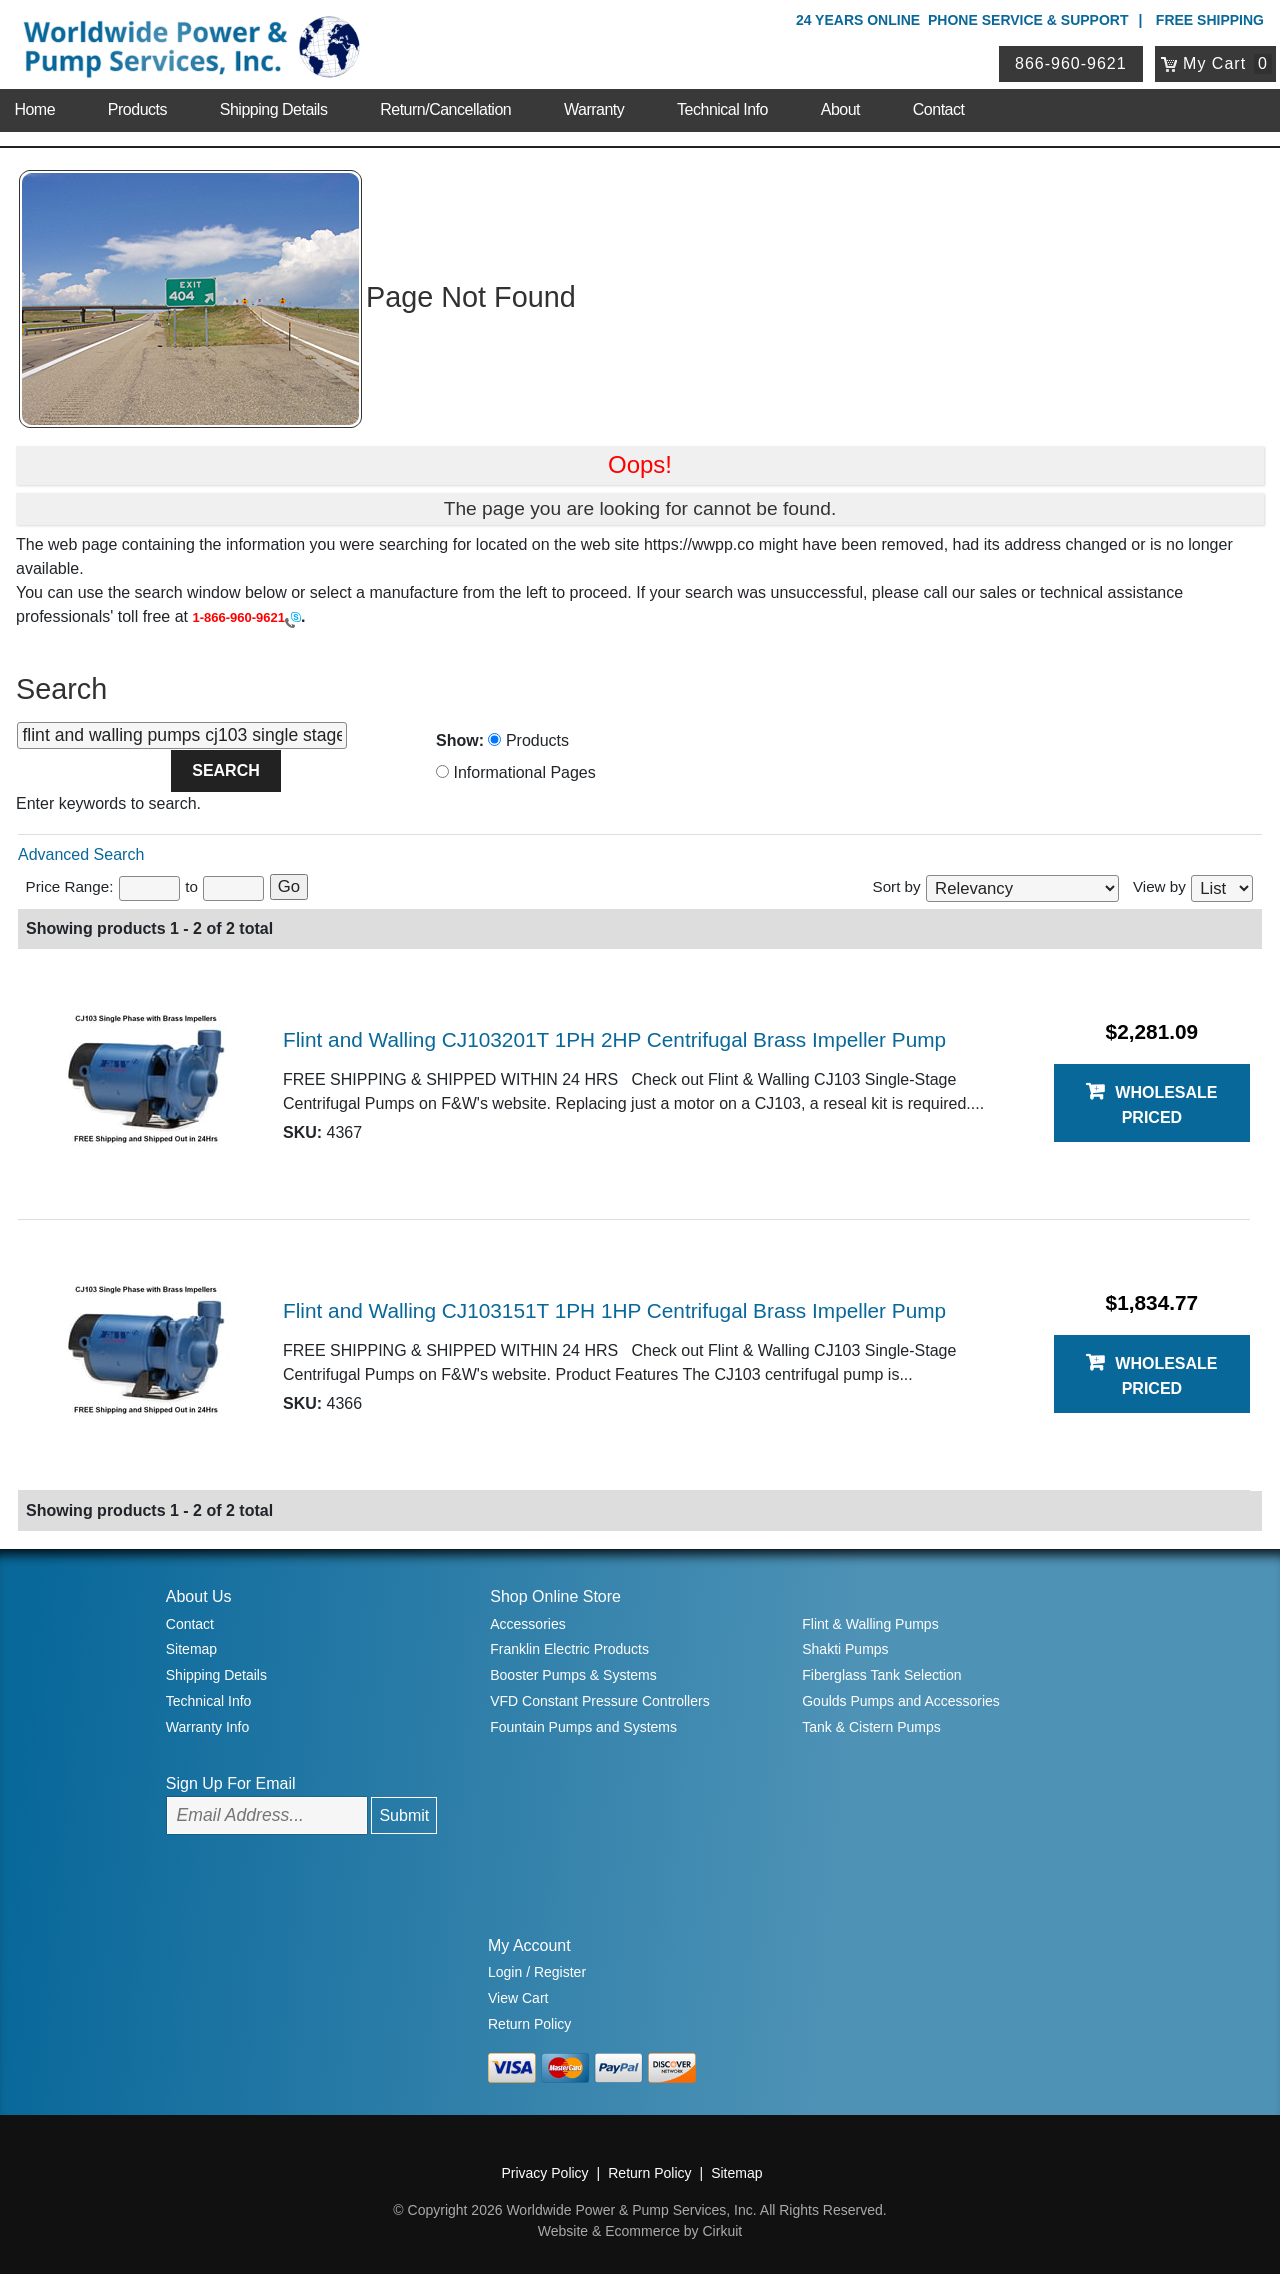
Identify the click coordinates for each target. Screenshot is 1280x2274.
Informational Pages (516, 772)
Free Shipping (1210, 20)
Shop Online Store (555, 1596)
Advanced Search (81, 854)
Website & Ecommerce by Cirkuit (640, 2231)
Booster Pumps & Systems (573, 1675)
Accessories (527, 1624)
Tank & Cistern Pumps (871, 1727)
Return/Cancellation (445, 109)
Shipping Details (274, 109)
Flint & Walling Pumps (870, 1624)
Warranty (594, 109)
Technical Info (722, 109)
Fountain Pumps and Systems (583, 1727)
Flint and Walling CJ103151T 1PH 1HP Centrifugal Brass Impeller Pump (614, 1310)
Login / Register (537, 1972)
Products (137, 109)
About (840, 109)
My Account (529, 1945)
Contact (939, 109)
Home (34, 109)
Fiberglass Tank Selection (881, 1675)
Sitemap (191, 1649)
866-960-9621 (1071, 63)
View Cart (518, 1998)
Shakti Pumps (845, 1649)
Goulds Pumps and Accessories (901, 1701)
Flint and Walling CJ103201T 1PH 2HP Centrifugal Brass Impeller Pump (614, 1039)
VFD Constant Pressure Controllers (599, 1701)
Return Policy (529, 2024)
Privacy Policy (544, 2173)
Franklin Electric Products (569, 1649)
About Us (199, 1596)
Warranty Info (208, 1727)
